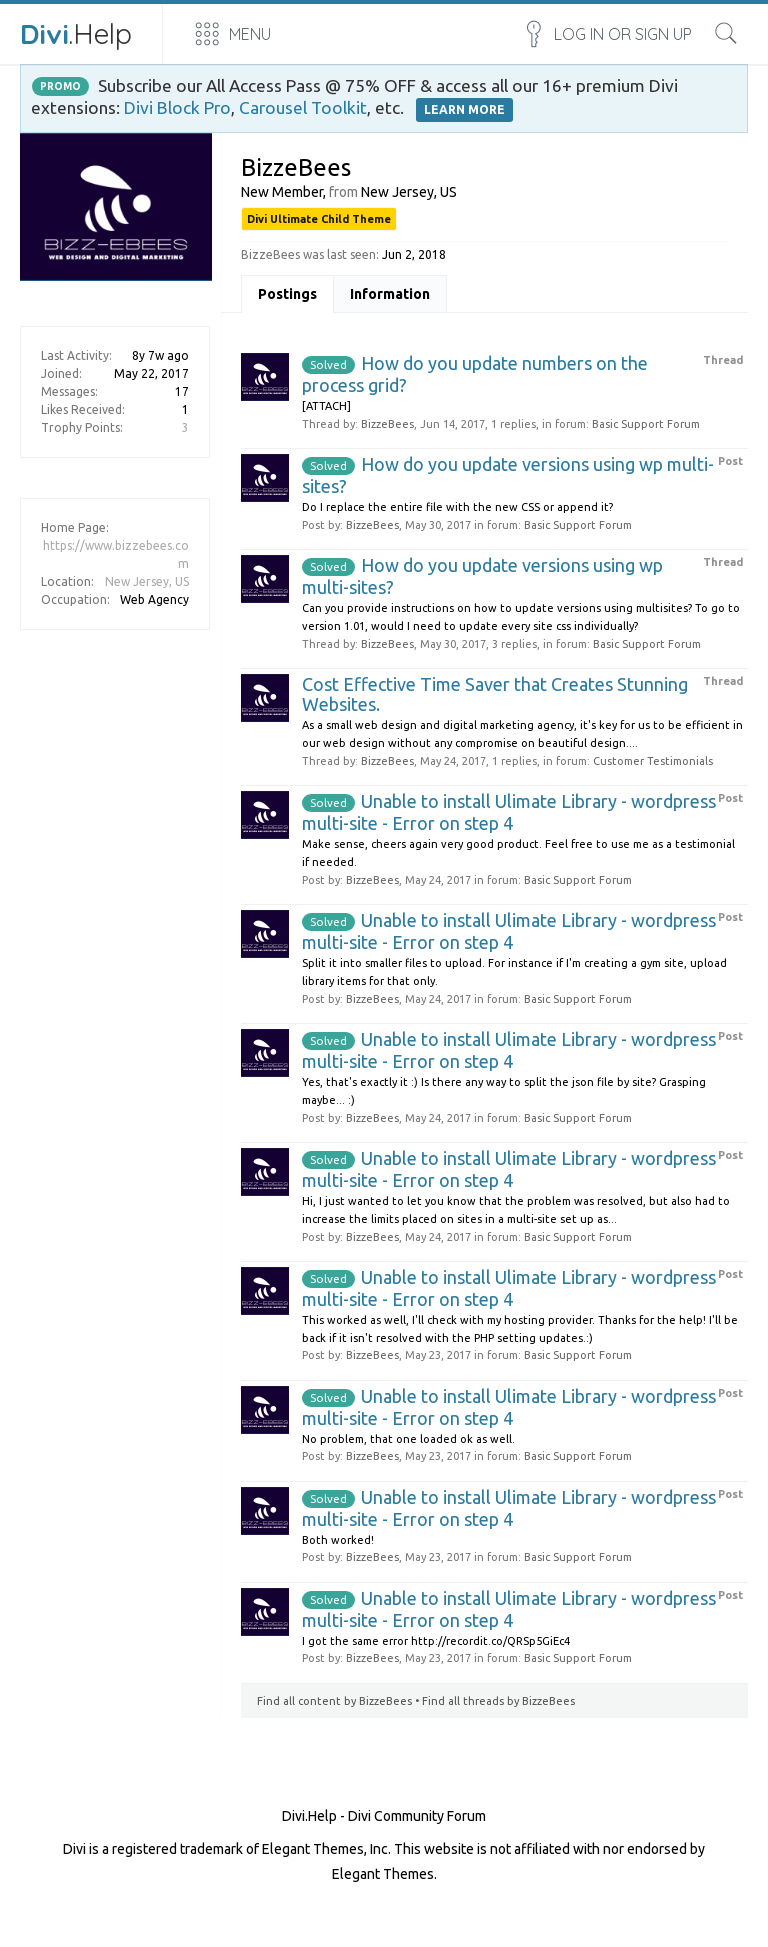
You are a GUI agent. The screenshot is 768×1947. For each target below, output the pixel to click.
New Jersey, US (147, 581)
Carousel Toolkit (303, 107)
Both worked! (338, 1540)
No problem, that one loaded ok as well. (408, 1439)
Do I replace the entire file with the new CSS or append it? (457, 507)
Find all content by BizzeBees (334, 1701)
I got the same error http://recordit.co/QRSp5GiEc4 (436, 1641)
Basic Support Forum (646, 424)
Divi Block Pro (177, 107)
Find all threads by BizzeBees (498, 1701)
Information (390, 294)
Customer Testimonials (653, 761)
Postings (287, 294)
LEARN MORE (464, 109)
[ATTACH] (326, 406)
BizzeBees (387, 424)
